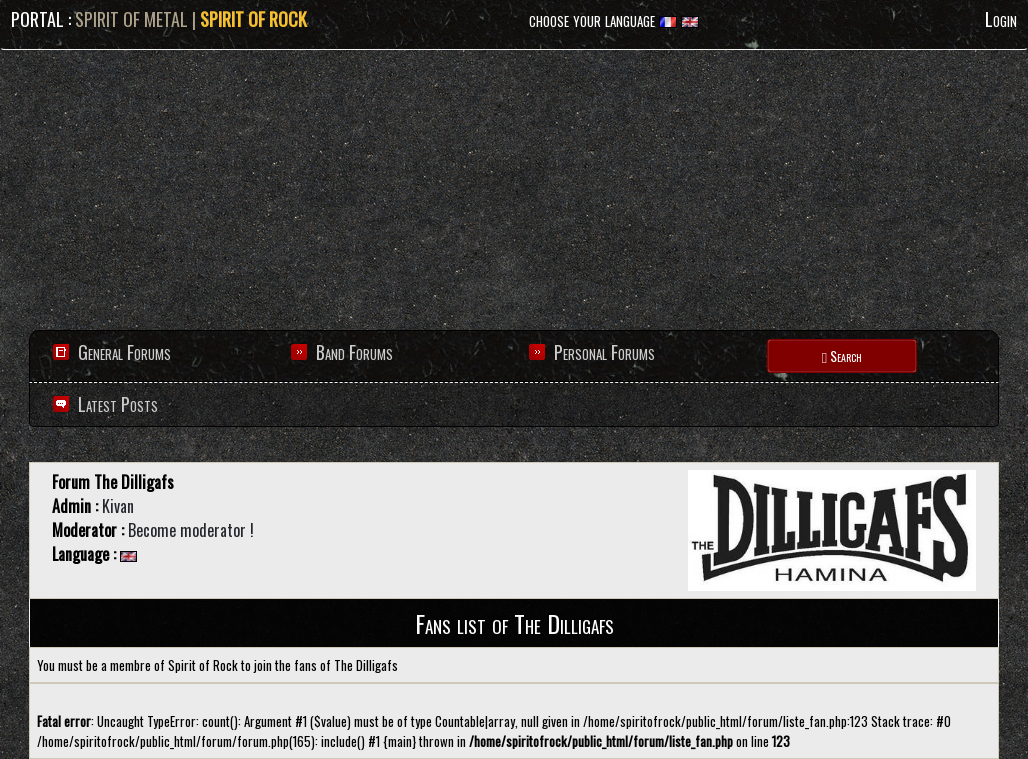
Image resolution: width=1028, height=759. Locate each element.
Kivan (118, 506)
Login (1001, 19)
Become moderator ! (191, 530)
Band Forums (354, 352)
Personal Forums (604, 352)
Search (842, 355)
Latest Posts (116, 404)
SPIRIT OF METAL (131, 19)
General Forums (124, 352)
